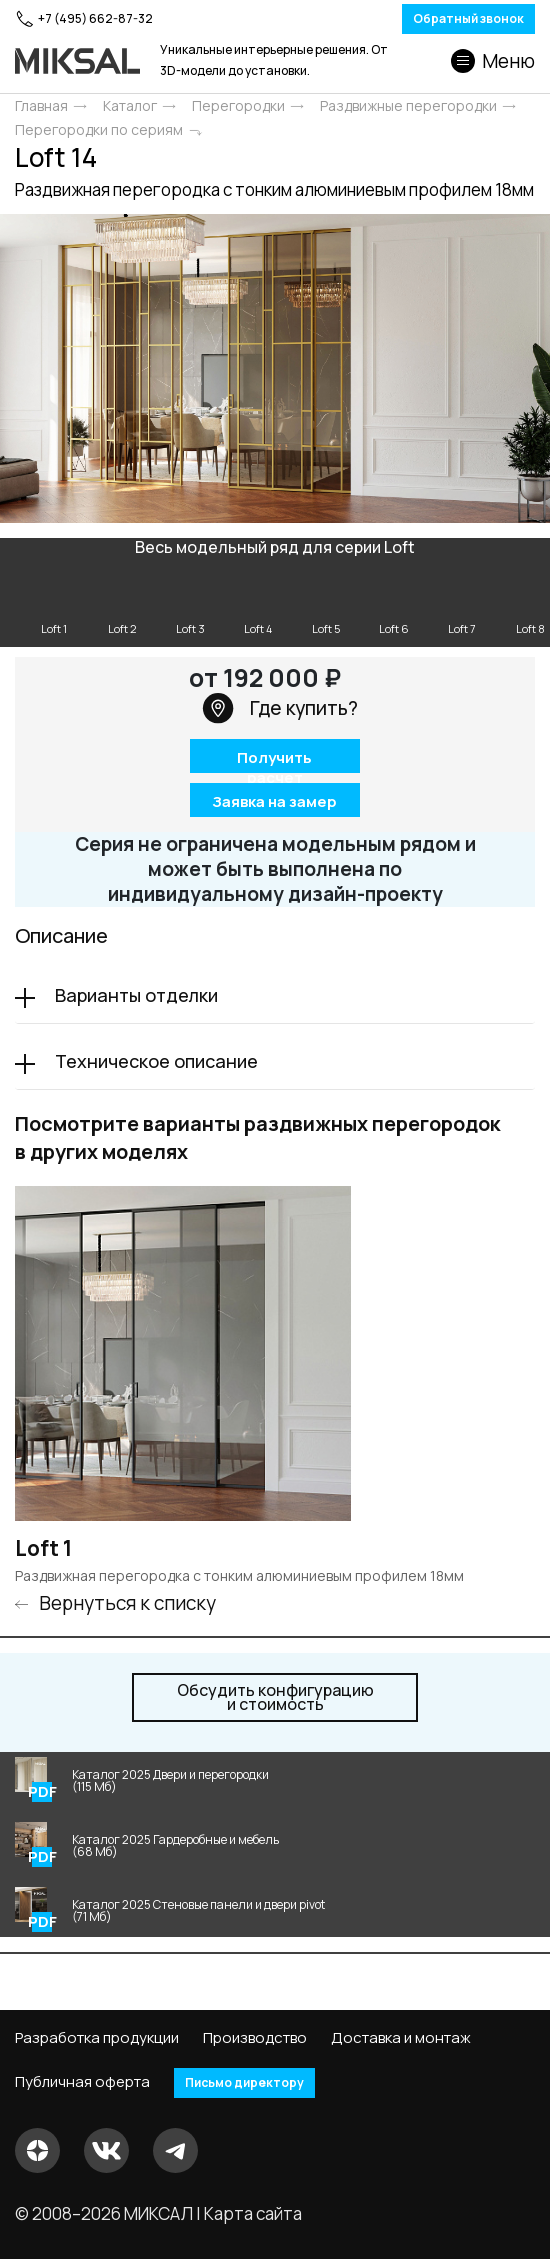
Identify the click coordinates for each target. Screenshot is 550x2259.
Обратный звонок (468, 18)
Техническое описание (156, 1061)
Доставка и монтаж (401, 2038)
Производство (255, 2038)
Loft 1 (43, 1548)
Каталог (130, 106)
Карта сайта (253, 2213)
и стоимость (275, 1697)
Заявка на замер (275, 800)
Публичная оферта (82, 2082)
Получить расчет (275, 759)
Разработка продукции (97, 2038)
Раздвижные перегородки (408, 106)
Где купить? (280, 708)
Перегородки (238, 106)
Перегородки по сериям (99, 130)
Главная (41, 106)
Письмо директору (244, 2082)
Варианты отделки (136, 995)
